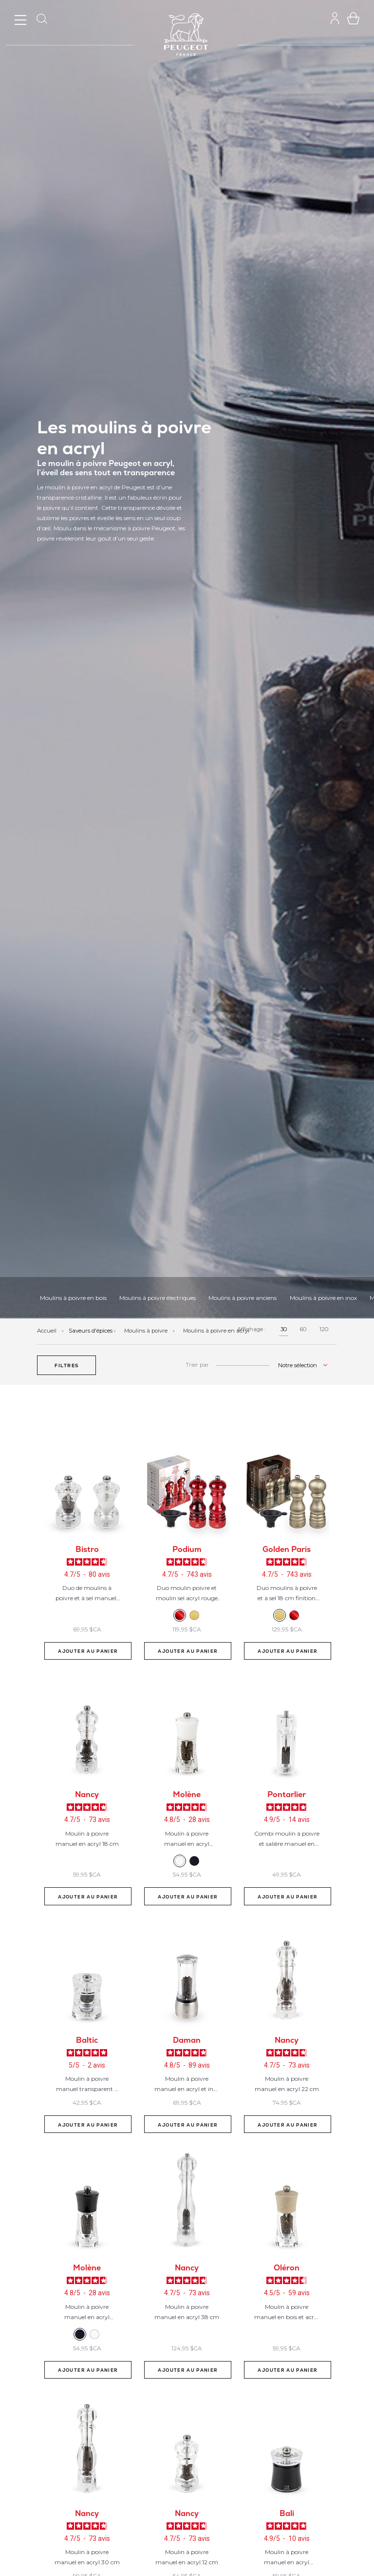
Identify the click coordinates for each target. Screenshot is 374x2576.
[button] (66, 1365)
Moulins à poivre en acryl (216, 1330)
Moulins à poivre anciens (242, 1297)
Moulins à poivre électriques (157, 1297)
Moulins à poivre (146, 1330)
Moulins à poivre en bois (73, 1297)
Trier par (197, 1365)
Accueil (47, 1330)
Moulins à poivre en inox (323, 1297)
